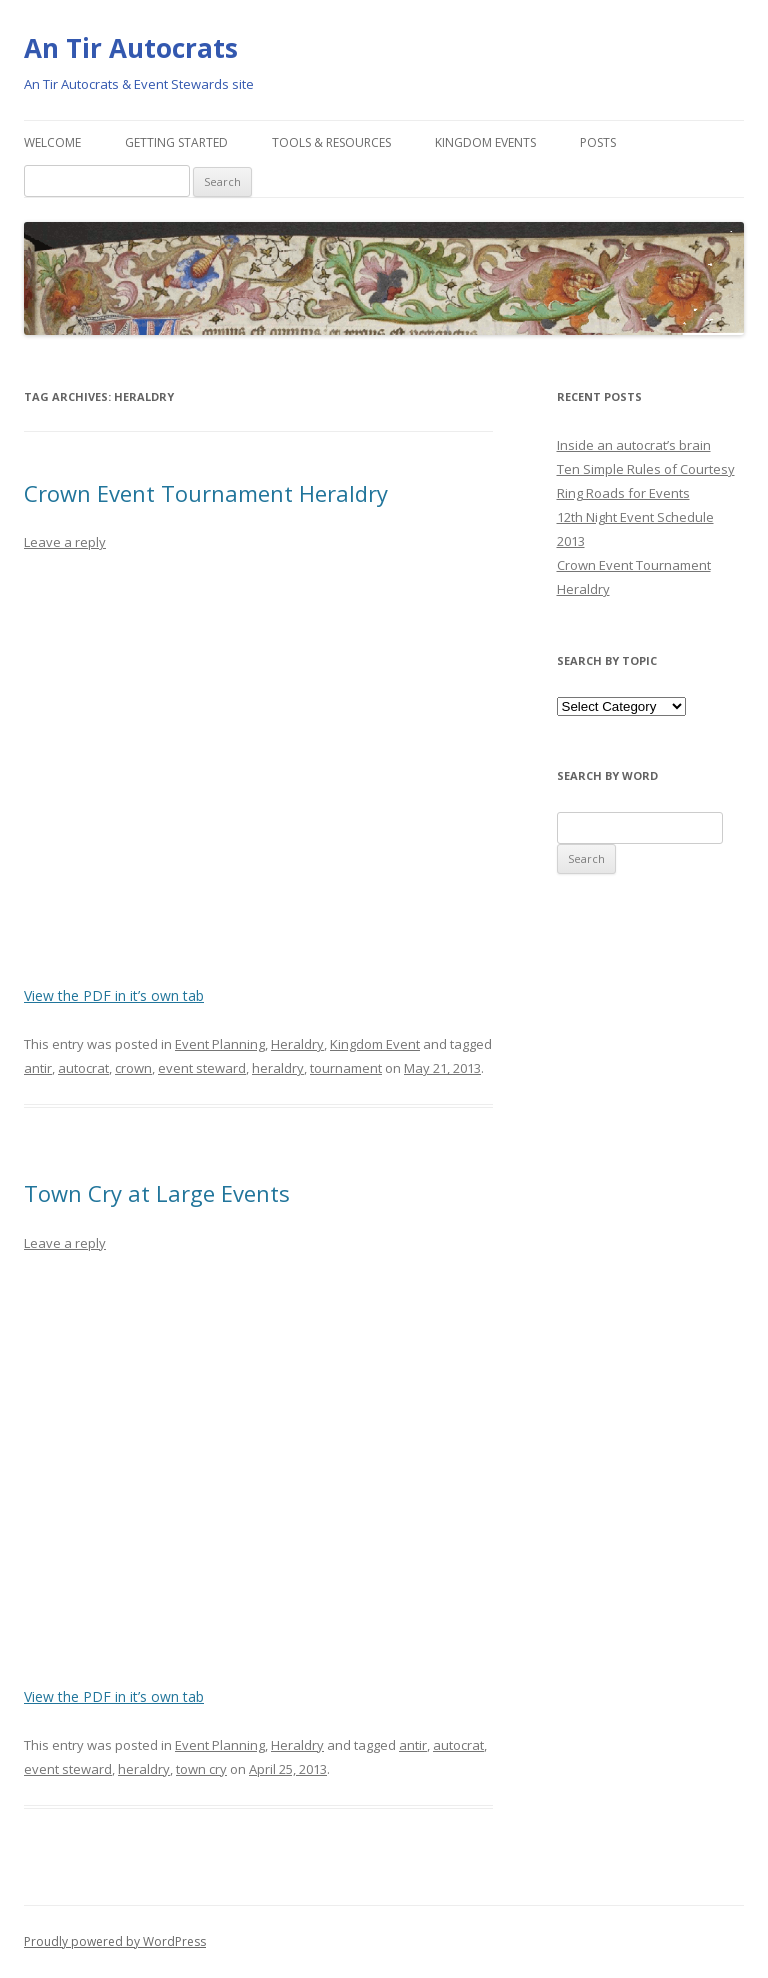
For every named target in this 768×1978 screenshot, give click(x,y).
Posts (598, 142)
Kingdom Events (485, 142)
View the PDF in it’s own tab (114, 995)
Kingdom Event (375, 1044)
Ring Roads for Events (623, 493)
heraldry (278, 1068)
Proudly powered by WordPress (115, 1941)
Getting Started (176, 142)
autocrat (83, 1068)
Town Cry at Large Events (157, 1193)
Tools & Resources (331, 142)
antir (38, 1068)
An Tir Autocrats (131, 48)
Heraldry (297, 1044)
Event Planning (220, 1044)
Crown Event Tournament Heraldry (206, 493)
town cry (201, 1769)
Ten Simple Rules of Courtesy (646, 469)
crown (133, 1068)
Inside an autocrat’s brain (634, 445)
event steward (202, 1068)
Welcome (52, 142)
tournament (346, 1068)
